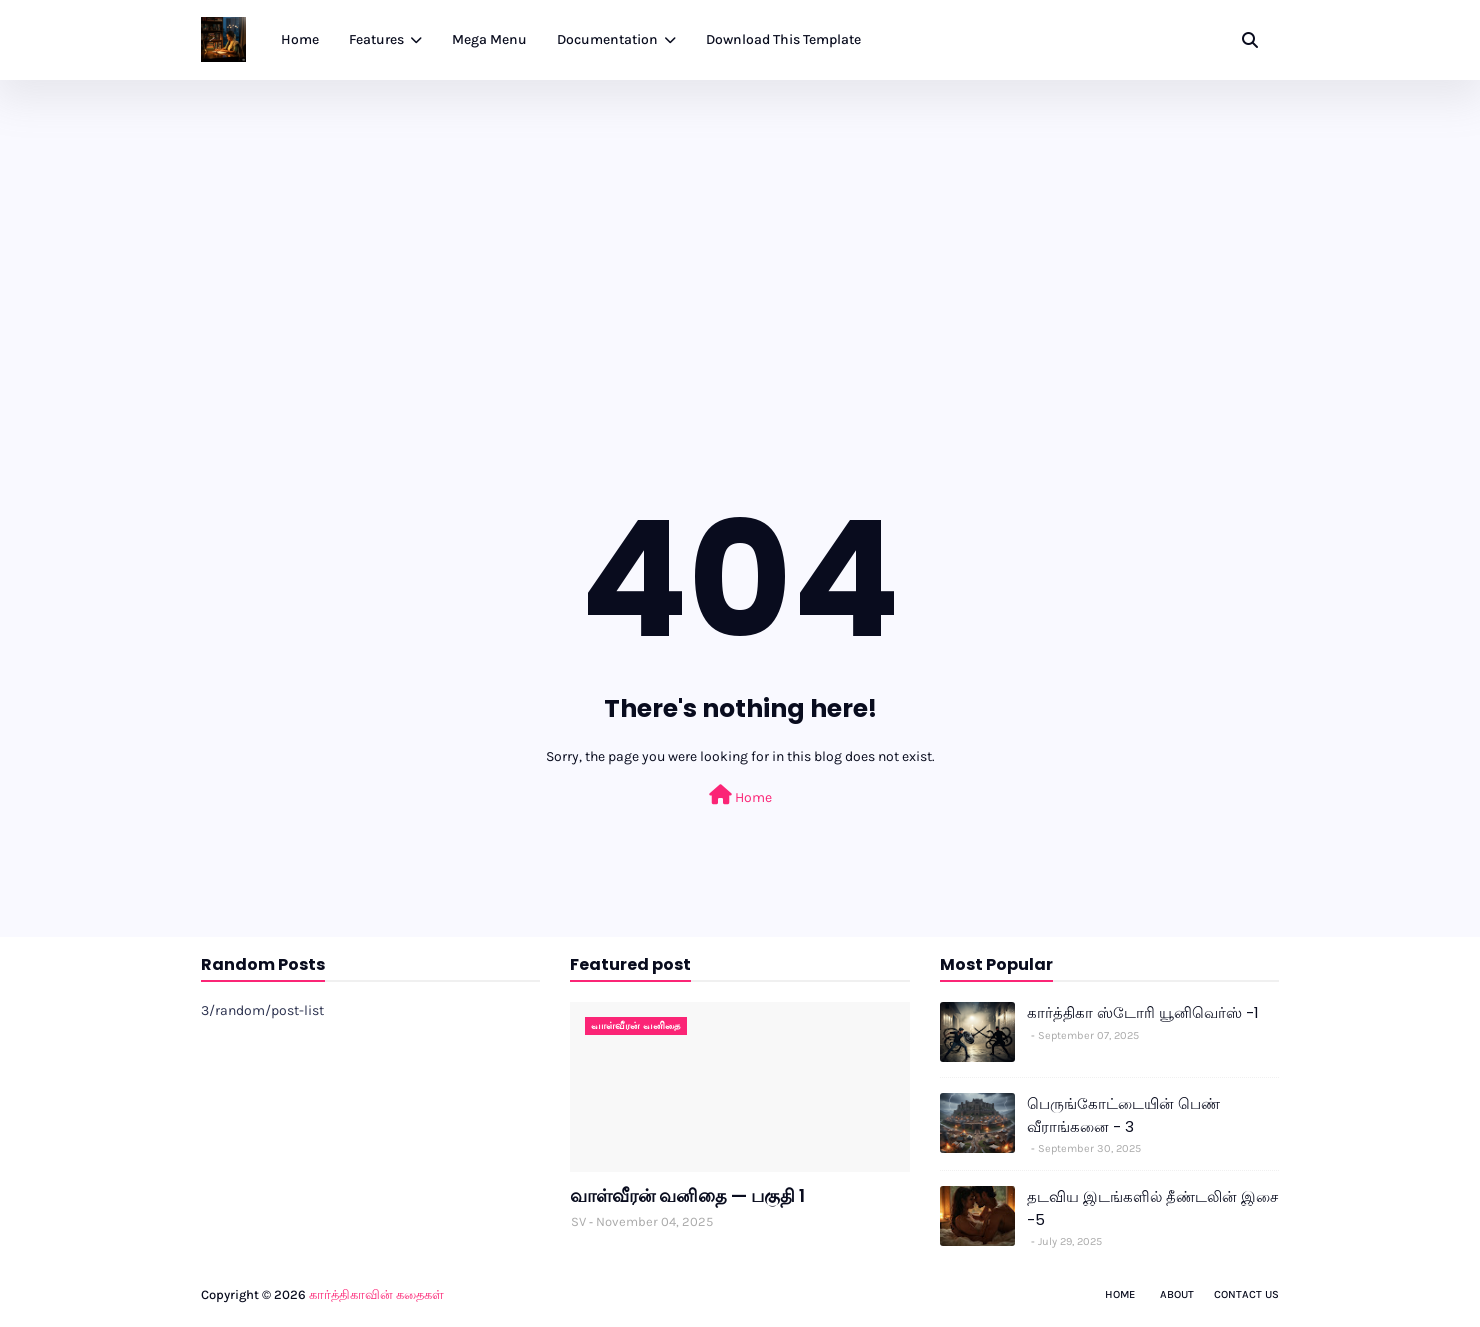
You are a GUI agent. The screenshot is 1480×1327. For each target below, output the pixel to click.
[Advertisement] (740, 230)
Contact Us (1246, 1294)
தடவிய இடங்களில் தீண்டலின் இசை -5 (1152, 1208)
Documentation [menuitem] (607, 39)
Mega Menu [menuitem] (489, 39)
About (1177, 1294)
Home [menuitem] (300, 39)
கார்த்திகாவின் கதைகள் (376, 1294)
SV (578, 1221)
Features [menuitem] (376, 39)
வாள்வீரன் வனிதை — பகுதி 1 (687, 1195)
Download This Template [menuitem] (783, 39)
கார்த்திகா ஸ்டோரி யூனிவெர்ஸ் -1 (1143, 1012)
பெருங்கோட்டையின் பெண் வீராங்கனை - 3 (1123, 1115)
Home (740, 795)
